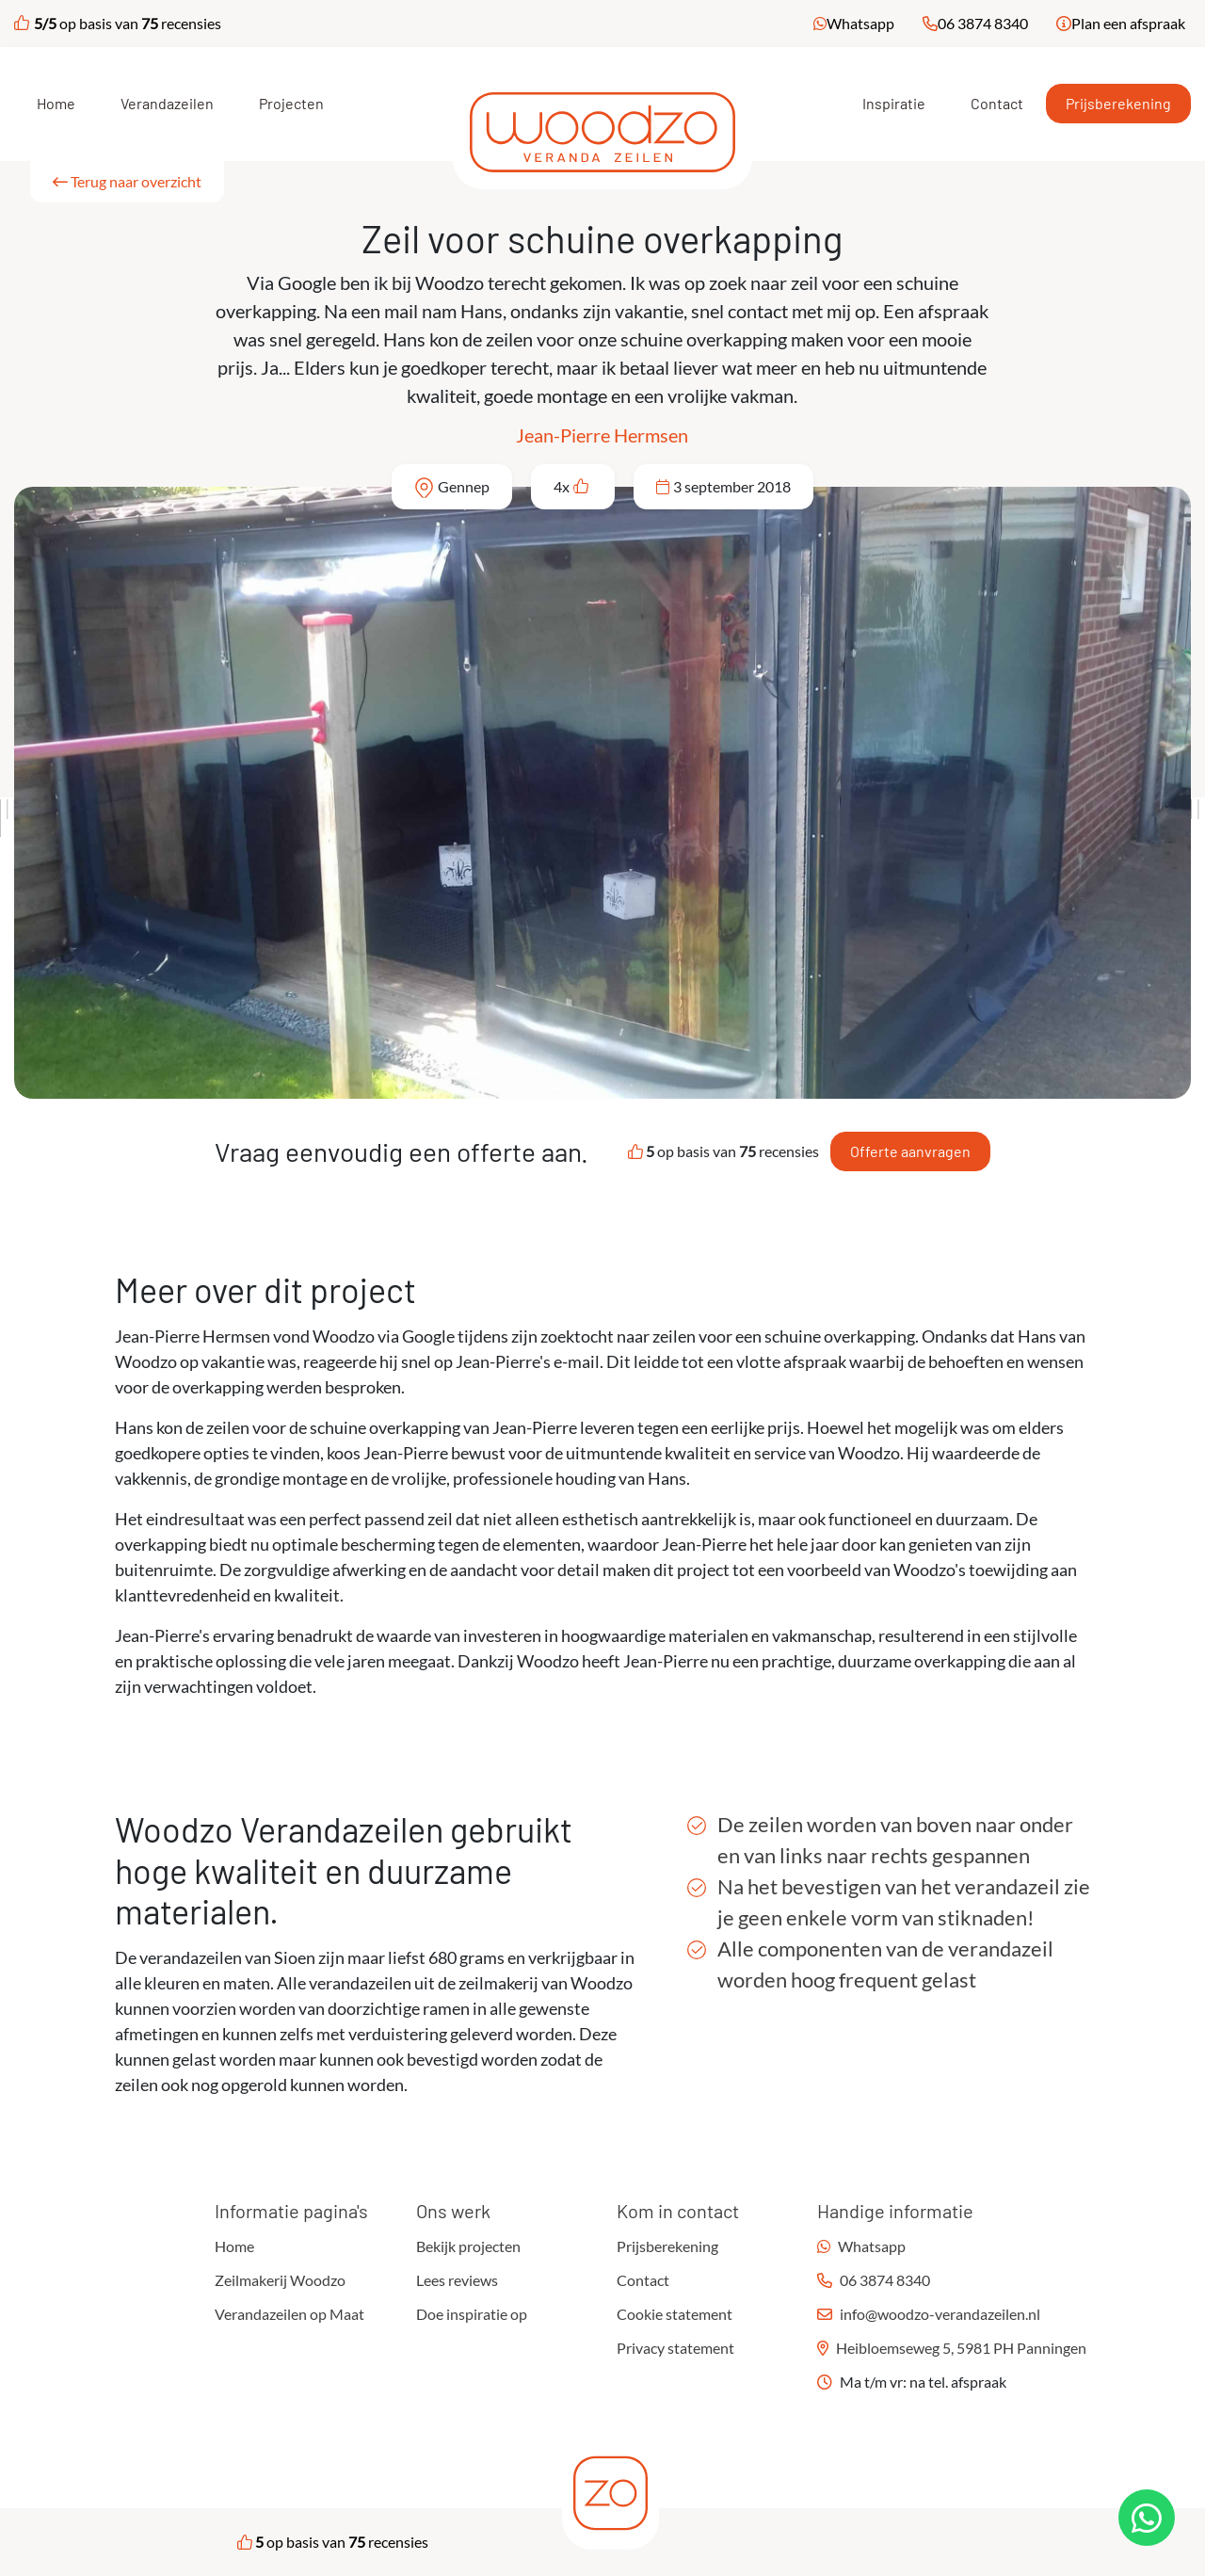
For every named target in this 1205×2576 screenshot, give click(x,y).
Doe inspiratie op (471, 2314)
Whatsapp (860, 23)
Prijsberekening (1118, 103)
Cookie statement (674, 2314)
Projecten (291, 103)
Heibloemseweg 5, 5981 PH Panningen (961, 2348)
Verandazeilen (167, 103)
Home (56, 103)
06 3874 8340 (983, 23)
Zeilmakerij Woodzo (280, 2280)
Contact (997, 103)
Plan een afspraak (1128, 23)
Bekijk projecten (468, 2246)
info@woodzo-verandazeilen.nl (940, 2314)
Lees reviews (457, 2280)
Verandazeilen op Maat (289, 2314)
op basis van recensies (117, 23)
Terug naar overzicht (127, 181)
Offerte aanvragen (910, 1151)
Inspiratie (893, 103)
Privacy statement (675, 2348)
